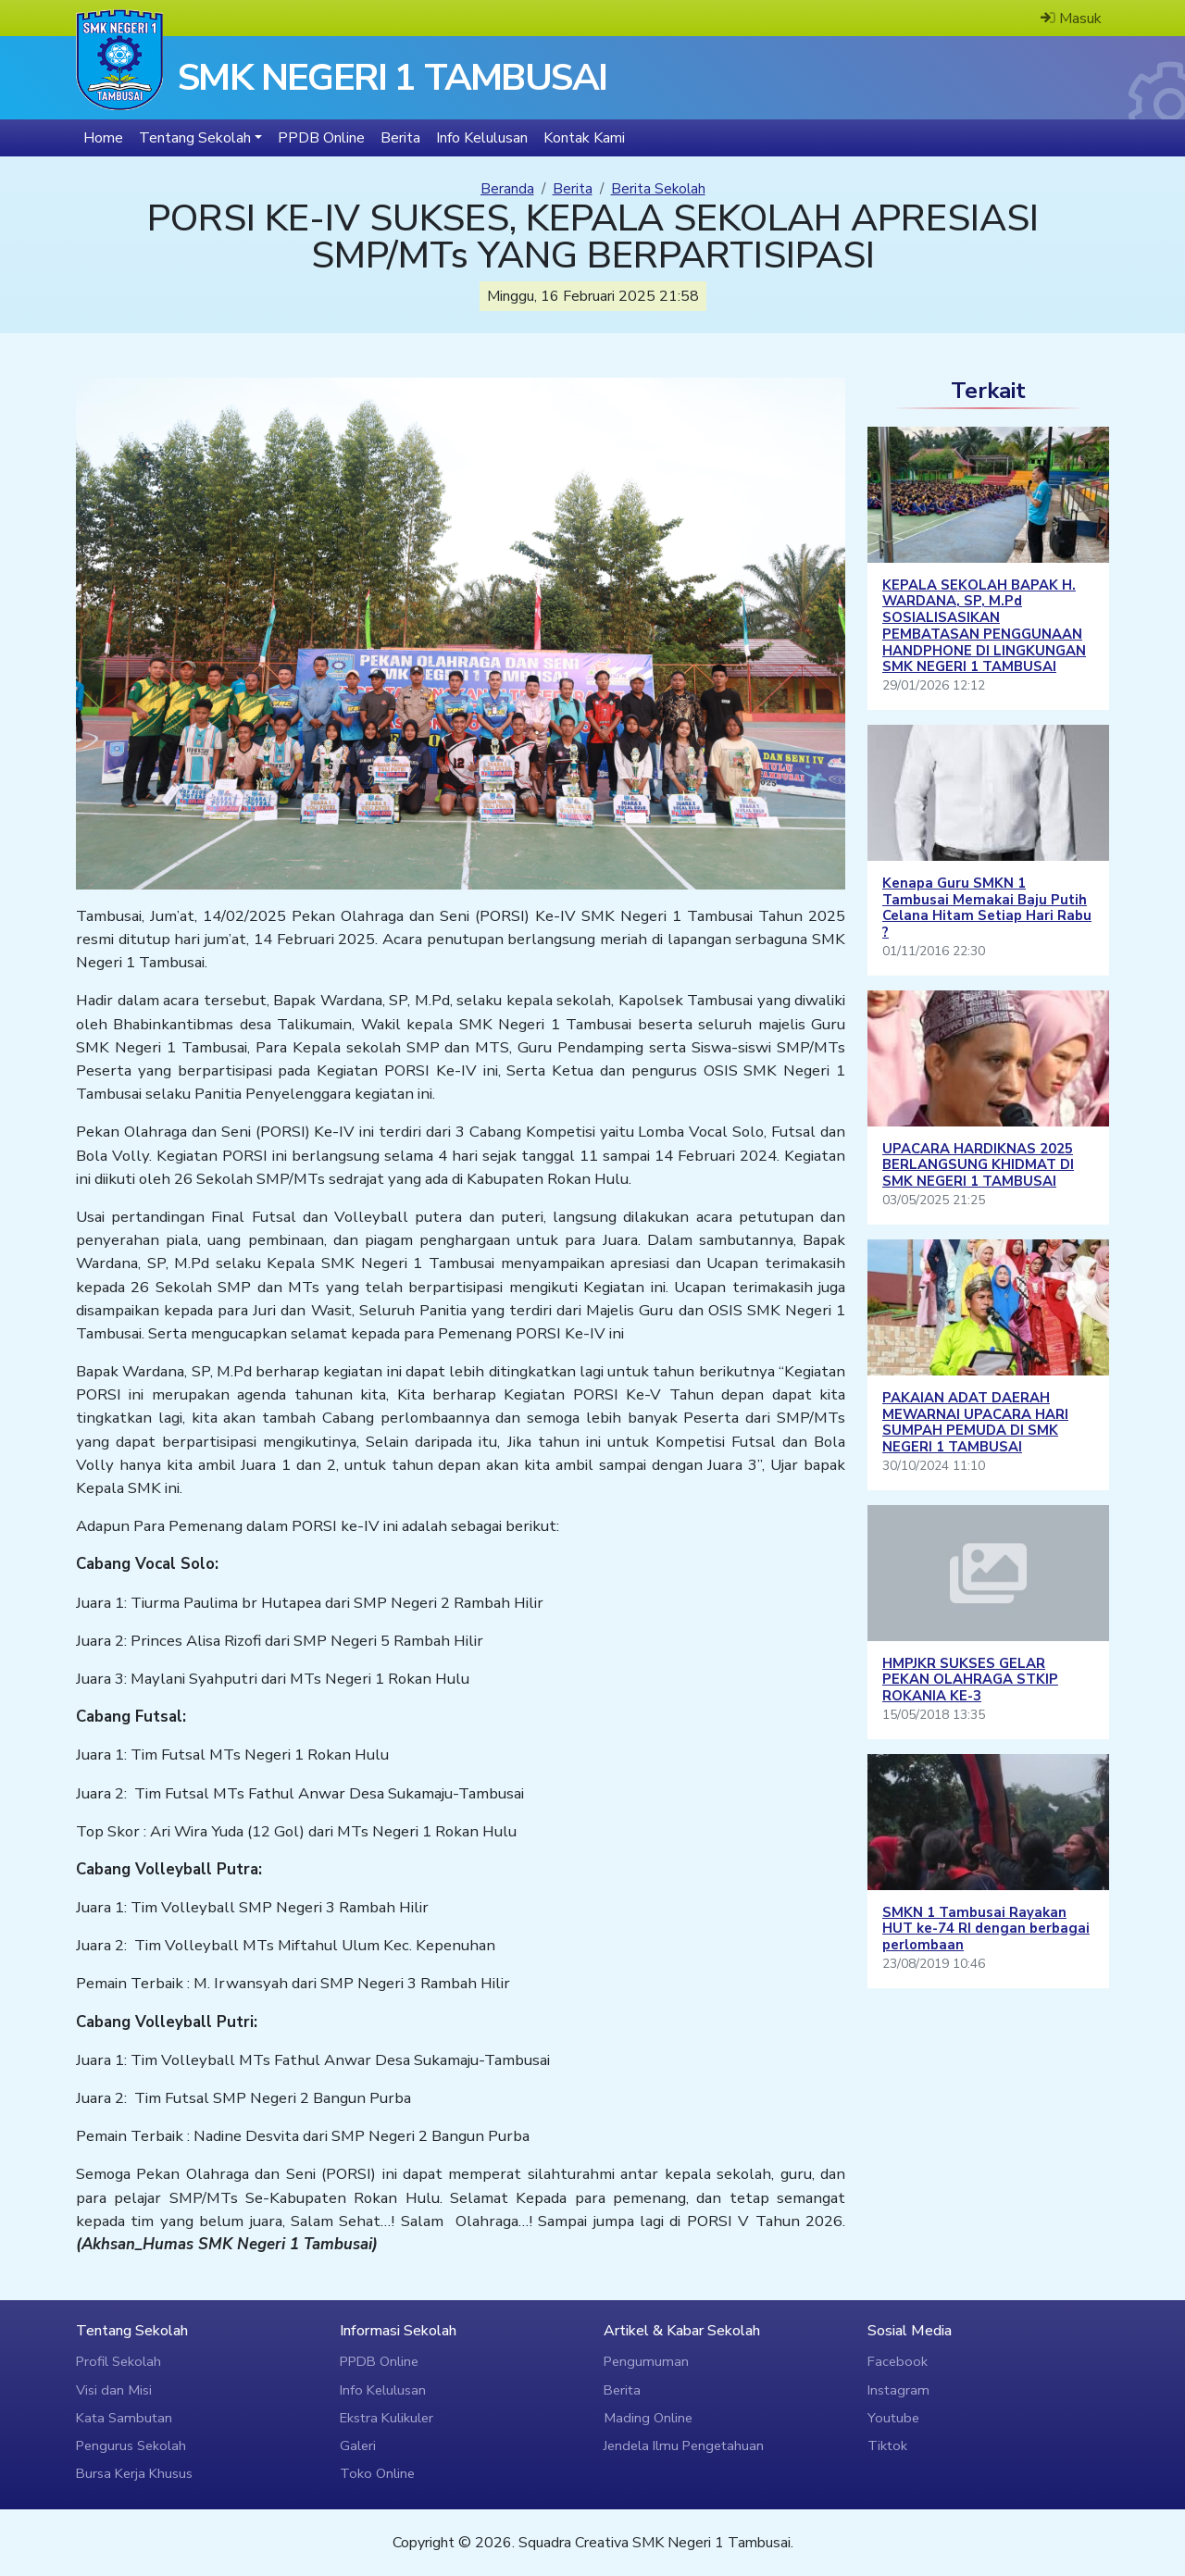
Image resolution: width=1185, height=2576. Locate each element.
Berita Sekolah (658, 189)
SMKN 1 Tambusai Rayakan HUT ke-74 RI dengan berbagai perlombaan (986, 1929)
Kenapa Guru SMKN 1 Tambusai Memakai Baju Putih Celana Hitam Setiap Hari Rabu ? (986, 907)
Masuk (1071, 18)
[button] (200, 137)
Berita (572, 189)
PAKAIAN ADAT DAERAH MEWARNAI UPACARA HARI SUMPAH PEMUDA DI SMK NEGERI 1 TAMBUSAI (975, 1422)
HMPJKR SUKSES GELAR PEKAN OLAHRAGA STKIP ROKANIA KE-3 (970, 1680)
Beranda (507, 189)
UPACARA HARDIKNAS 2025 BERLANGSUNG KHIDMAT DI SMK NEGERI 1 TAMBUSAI (978, 1165)
